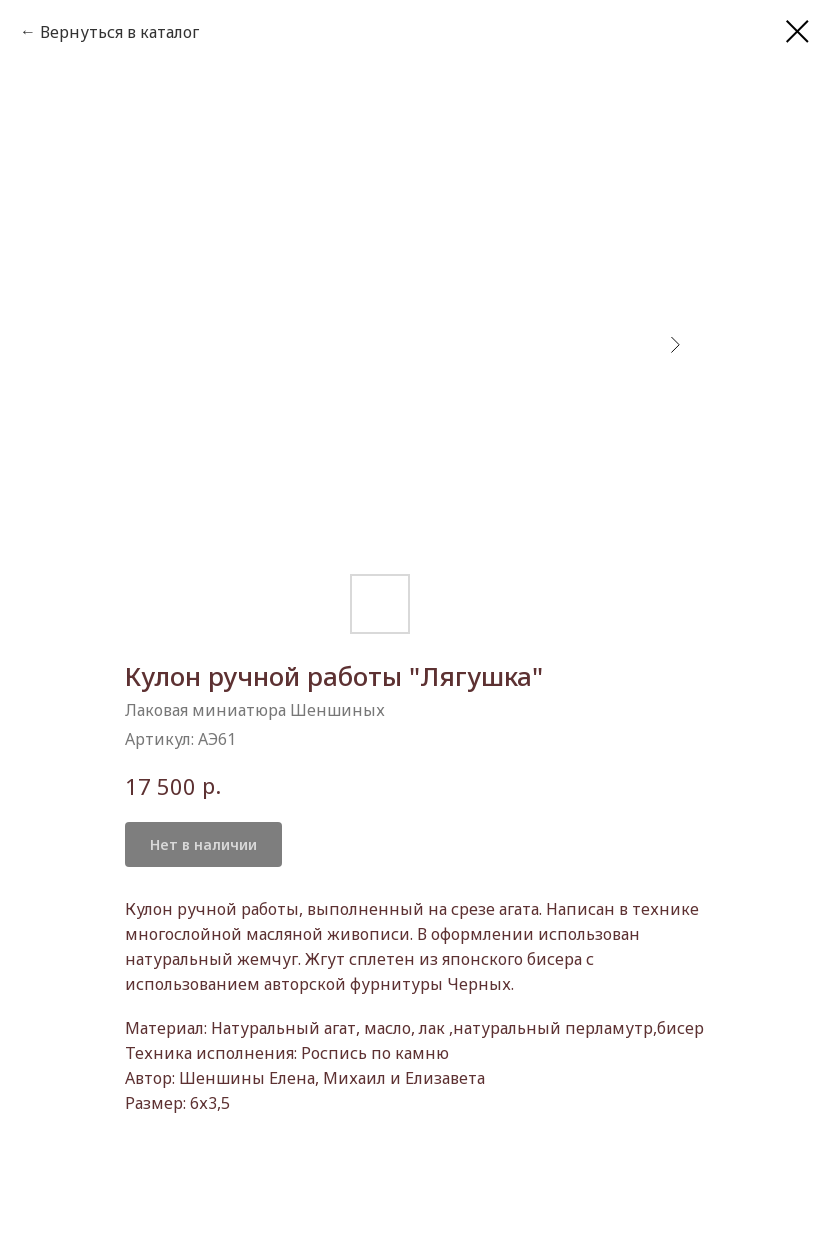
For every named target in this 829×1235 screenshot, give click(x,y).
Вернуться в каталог (119, 32)
